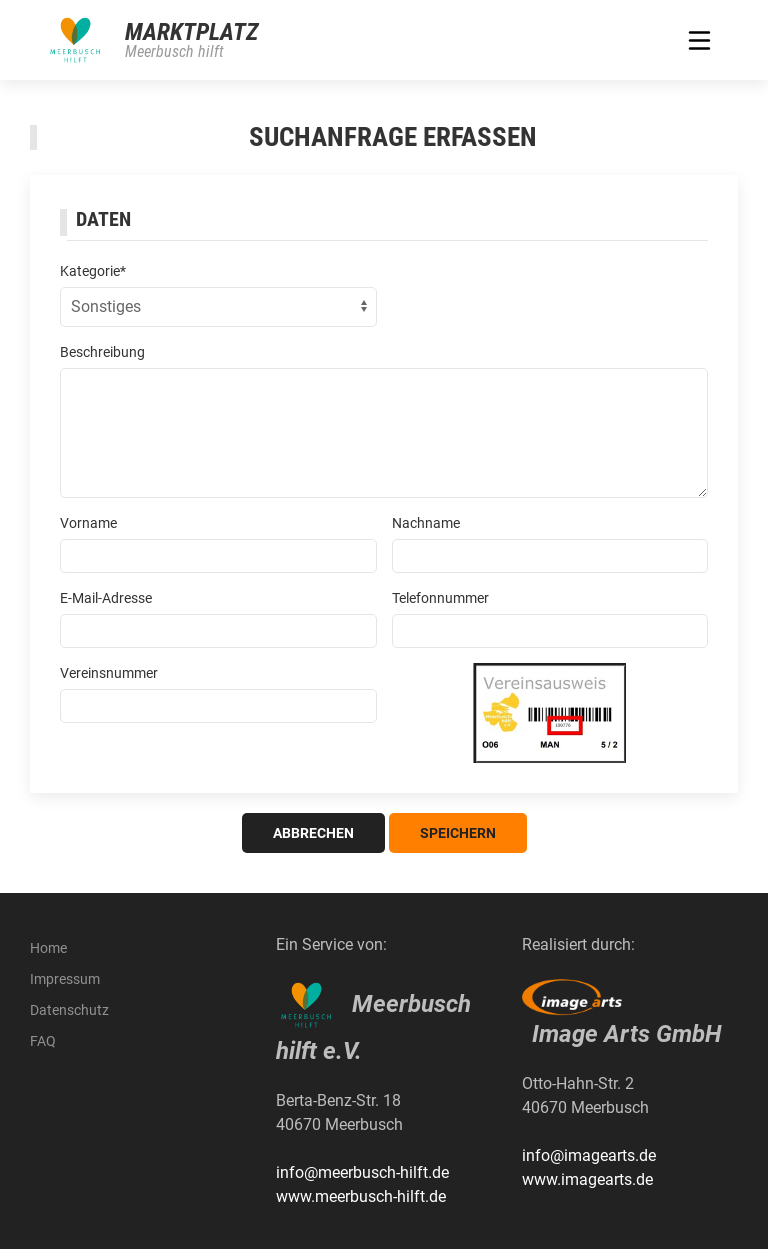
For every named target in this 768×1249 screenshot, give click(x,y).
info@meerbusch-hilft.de (362, 1172)
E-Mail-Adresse (106, 598)
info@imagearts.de (589, 1155)
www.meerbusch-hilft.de (361, 1196)
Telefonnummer (440, 598)
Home (48, 948)
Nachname (426, 523)
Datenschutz (69, 1010)
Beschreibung (102, 352)
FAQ (43, 1041)
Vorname (88, 523)
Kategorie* (93, 271)
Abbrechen (313, 833)
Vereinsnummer (109, 673)
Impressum (65, 979)
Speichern (458, 833)
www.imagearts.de (587, 1179)
